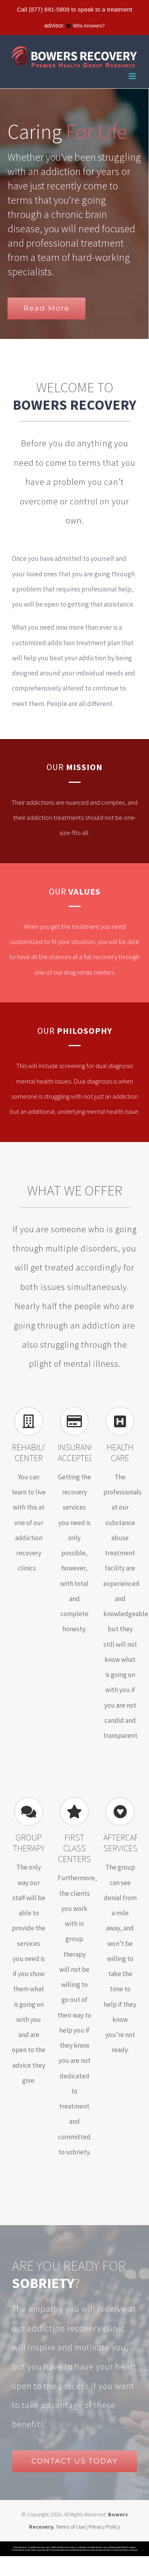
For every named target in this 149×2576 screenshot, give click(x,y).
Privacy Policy (104, 2526)
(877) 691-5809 (49, 9)
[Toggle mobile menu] (133, 76)
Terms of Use (71, 2526)
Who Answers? (89, 26)
